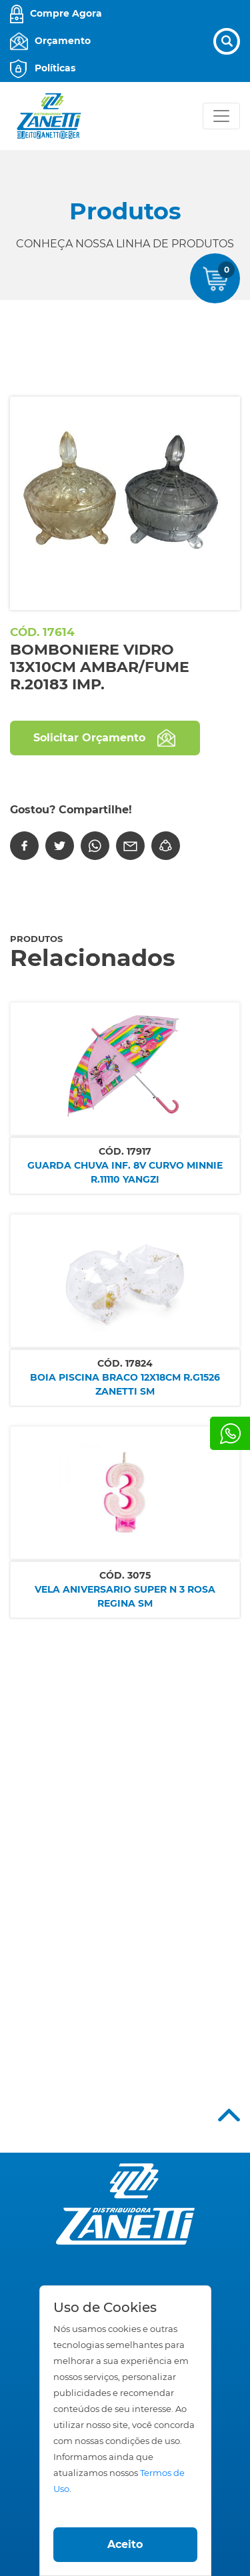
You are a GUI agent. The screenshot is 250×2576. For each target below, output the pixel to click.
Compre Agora (66, 13)
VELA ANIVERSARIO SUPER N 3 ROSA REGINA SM (125, 1596)
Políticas (55, 68)
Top (229, 2115)
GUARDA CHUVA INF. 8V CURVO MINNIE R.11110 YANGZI (125, 1172)
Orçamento (63, 41)
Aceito (125, 2544)
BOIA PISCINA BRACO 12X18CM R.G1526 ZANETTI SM (125, 1384)
